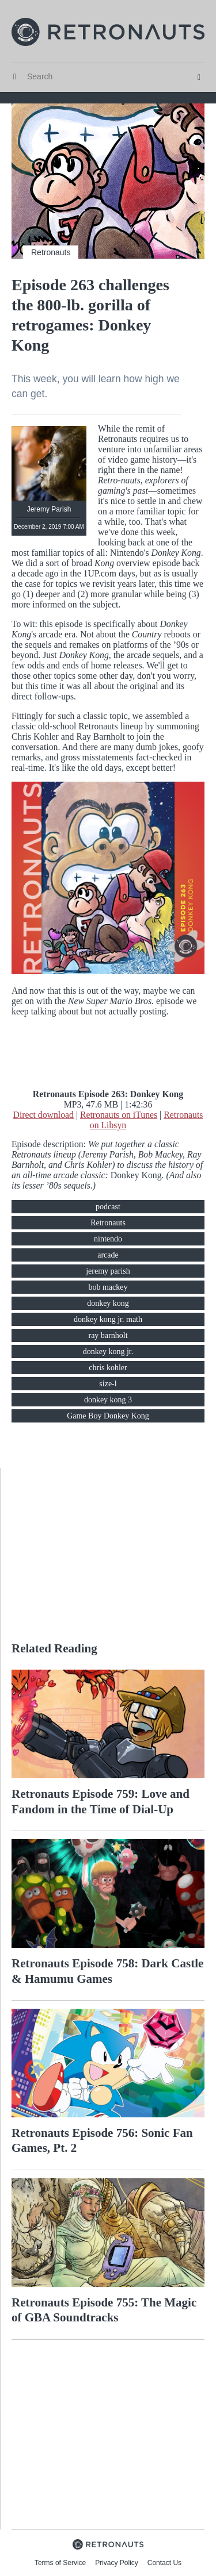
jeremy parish (108, 1271)
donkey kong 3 (108, 1399)
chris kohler (108, 1367)
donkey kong (108, 1303)
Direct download (43, 1115)
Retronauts (50, 252)
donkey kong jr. (108, 1351)
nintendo (108, 1239)
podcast (108, 1206)
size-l (107, 1383)
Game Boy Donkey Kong (108, 1416)
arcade (108, 1255)
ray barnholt (107, 1335)
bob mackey (107, 1287)
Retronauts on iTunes (118, 1115)
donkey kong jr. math (108, 1319)
